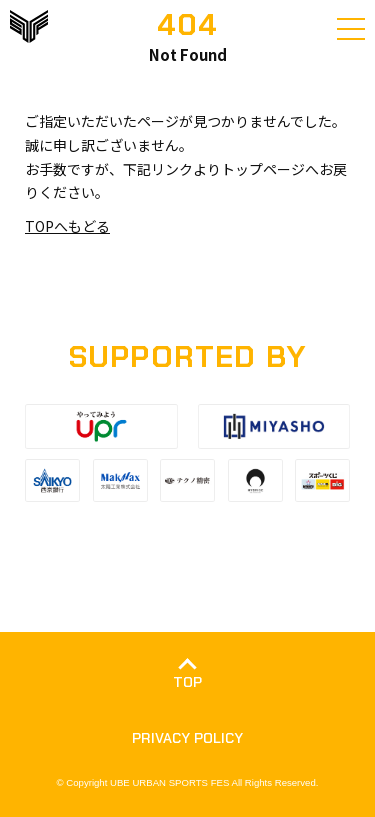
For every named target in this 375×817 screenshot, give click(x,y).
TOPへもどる (67, 226)
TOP (187, 682)
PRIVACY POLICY (187, 738)
